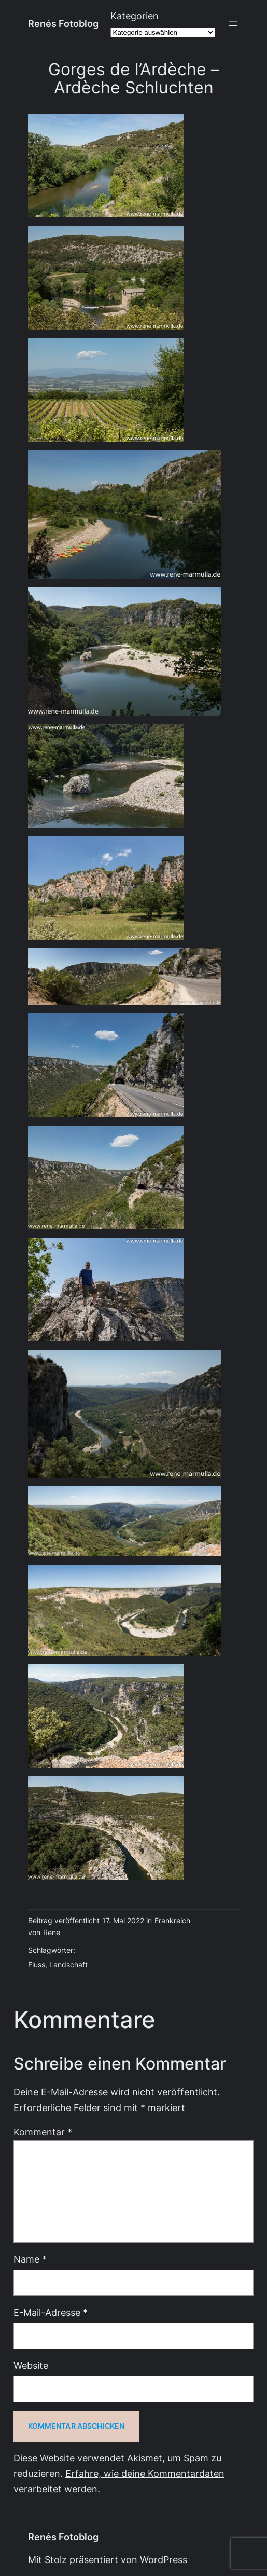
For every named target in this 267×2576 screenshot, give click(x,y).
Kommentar (42, 2132)
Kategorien (134, 15)
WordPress (163, 2559)
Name (30, 2259)
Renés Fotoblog (63, 23)
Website (30, 2365)
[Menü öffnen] (233, 24)
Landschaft (68, 1965)
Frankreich (172, 1920)
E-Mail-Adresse (50, 2312)
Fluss (36, 1965)
